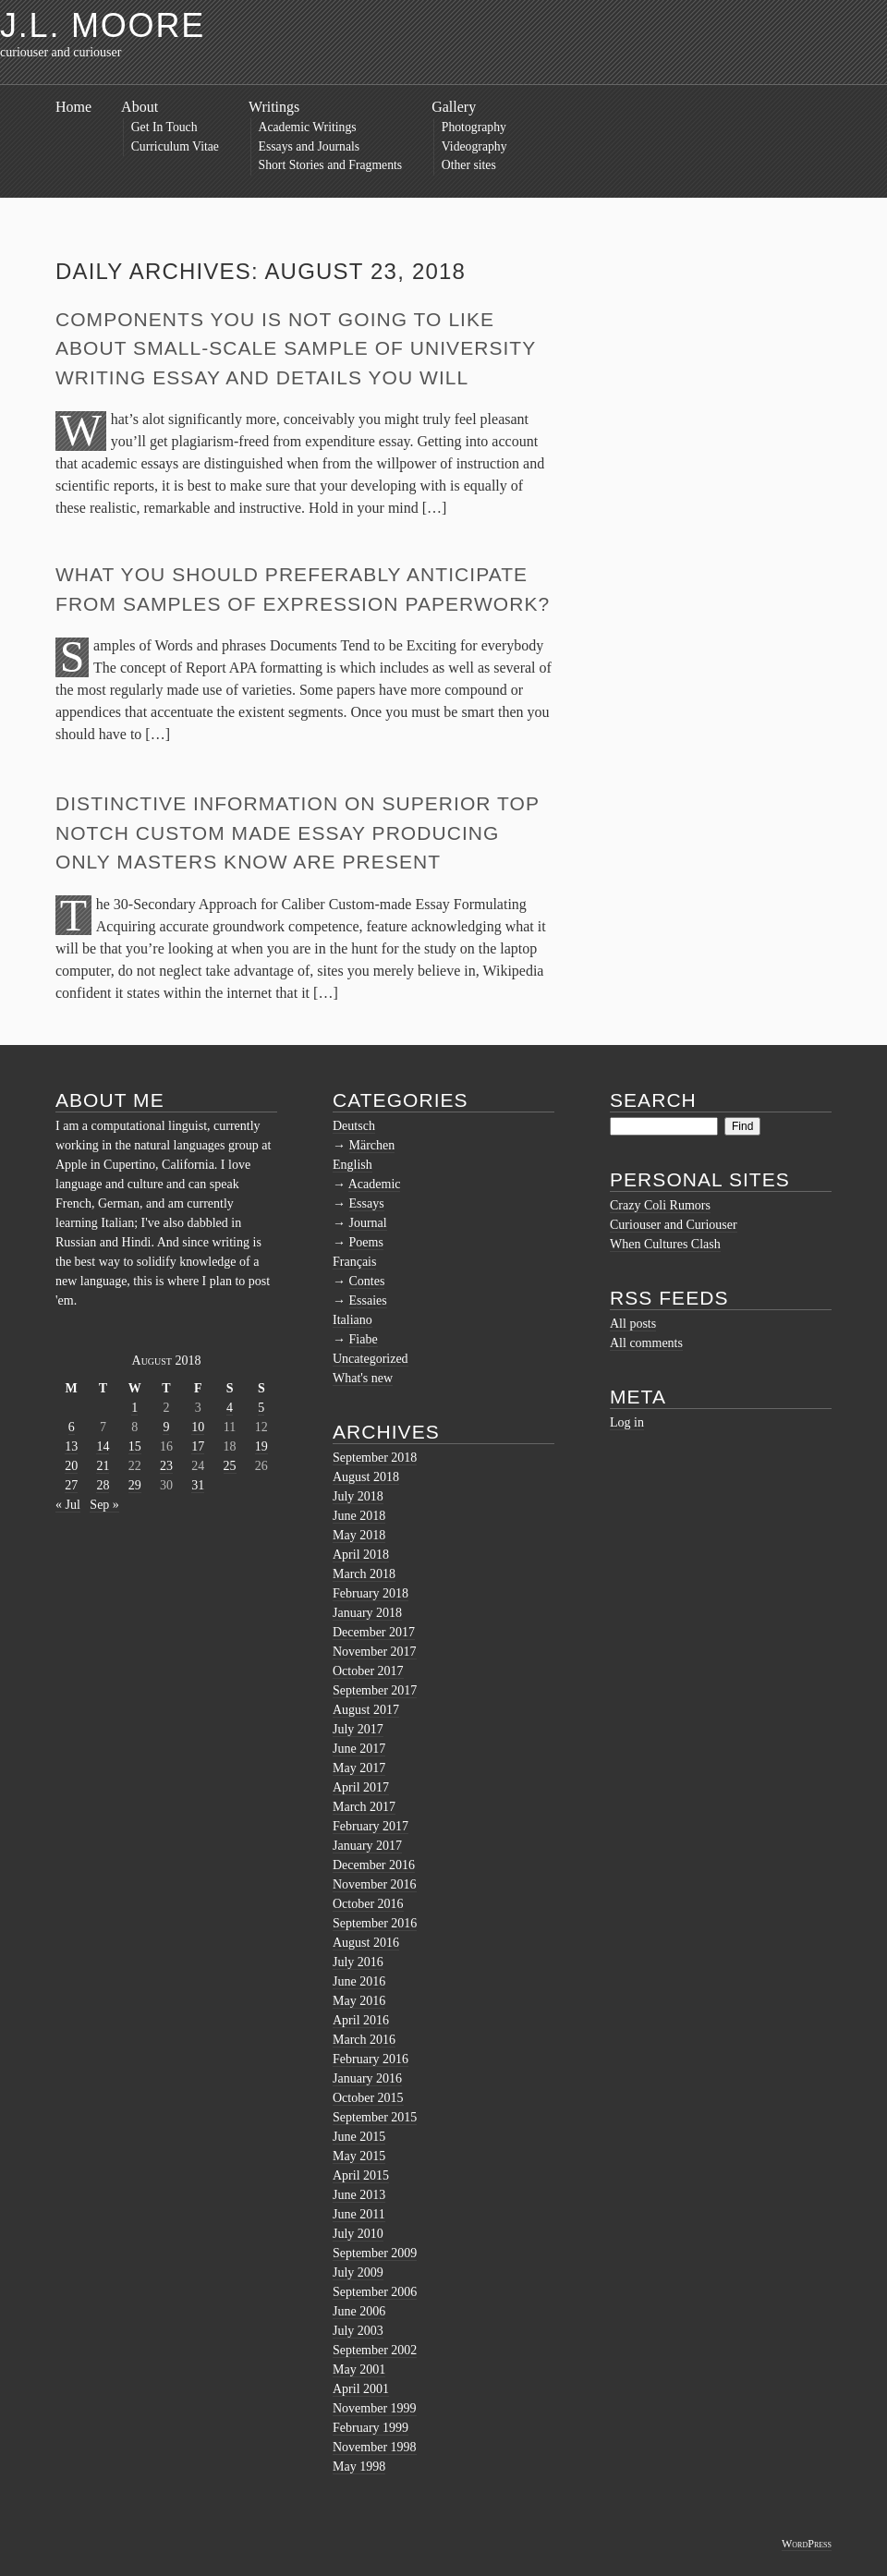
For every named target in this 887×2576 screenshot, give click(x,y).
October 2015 (368, 2098)
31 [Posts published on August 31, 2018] (197, 1485)
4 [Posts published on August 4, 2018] (229, 1408)
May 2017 (359, 1768)
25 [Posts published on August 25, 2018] (230, 1466)
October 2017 (368, 1671)
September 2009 (375, 2253)
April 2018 (361, 1554)
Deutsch (354, 1126)
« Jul (67, 1505)
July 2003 (358, 2331)
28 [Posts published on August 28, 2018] (102, 1485)
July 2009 (358, 2272)
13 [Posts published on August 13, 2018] (71, 1446)
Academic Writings (308, 127)
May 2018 (359, 1535)
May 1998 (359, 2466)
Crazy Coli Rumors (660, 1205)
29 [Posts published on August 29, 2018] (134, 1485)
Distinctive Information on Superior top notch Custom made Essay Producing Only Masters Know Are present (297, 832)
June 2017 (359, 1749)
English (352, 1165)
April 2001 (361, 2389)
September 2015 (375, 2117)
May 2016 (359, 2001)
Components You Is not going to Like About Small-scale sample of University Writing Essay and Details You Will (295, 348)
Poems (366, 1242)
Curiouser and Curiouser (673, 1225)
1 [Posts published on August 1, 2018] (134, 1408)
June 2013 (359, 2195)
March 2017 (364, 1807)
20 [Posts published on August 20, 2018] (71, 1466)
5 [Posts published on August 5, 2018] (261, 1408)
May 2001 (359, 2369)
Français (354, 1262)
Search (653, 1100)
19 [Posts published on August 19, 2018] (261, 1446)
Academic (374, 1184)
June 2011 (359, 2214)
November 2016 (375, 1884)
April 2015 (361, 2175)
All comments (646, 1343)
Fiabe (363, 1339)
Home (73, 107)
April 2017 (361, 1787)
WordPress (807, 2543)
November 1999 (375, 2408)
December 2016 (374, 1865)
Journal (368, 1223)
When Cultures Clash (665, 1244)
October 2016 (368, 1904)
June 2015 (359, 2137)
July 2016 (358, 1962)
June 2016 (359, 1981)
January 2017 (367, 1846)
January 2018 (367, 1613)
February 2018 (370, 1593)
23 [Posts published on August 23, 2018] (166, 1466)
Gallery (453, 107)
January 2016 (367, 2078)
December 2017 (374, 1632)
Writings (274, 107)
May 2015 (359, 2156)
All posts (633, 1324)
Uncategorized (370, 1359)
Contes (367, 1281)
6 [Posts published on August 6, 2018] (71, 1427)
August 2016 (366, 1943)
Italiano (352, 1320)
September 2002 (375, 2350)
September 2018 (375, 1457)
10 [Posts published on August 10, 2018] (197, 1427)
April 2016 (361, 2020)
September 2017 (375, 1690)
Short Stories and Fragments (331, 165)
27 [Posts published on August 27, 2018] (71, 1485)
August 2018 (366, 1477)
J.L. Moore (102, 25)
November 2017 (375, 1652)
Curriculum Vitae (175, 146)
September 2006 (375, 2292)
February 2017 (370, 1826)
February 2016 (370, 2059)
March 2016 (364, 2040)
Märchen (372, 1145)
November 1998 (375, 2447)
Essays (366, 1203)
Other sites (469, 165)
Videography (474, 146)
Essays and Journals (309, 146)
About (139, 107)
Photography (474, 127)
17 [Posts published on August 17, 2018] (197, 1446)
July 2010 (358, 2234)
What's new (363, 1378)
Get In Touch (164, 127)
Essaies (368, 1300)
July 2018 (358, 1496)
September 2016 (375, 1923)
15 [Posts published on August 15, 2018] (134, 1446)
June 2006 (359, 2311)
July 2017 (358, 1729)
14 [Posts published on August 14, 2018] (102, 1446)
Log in (627, 1422)
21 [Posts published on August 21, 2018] (102, 1466)
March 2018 (364, 1574)
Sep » (104, 1505)
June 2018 (359, 1516)
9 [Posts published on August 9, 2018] (166, 1427)
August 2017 (366, 1710)
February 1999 (370, 2428)
